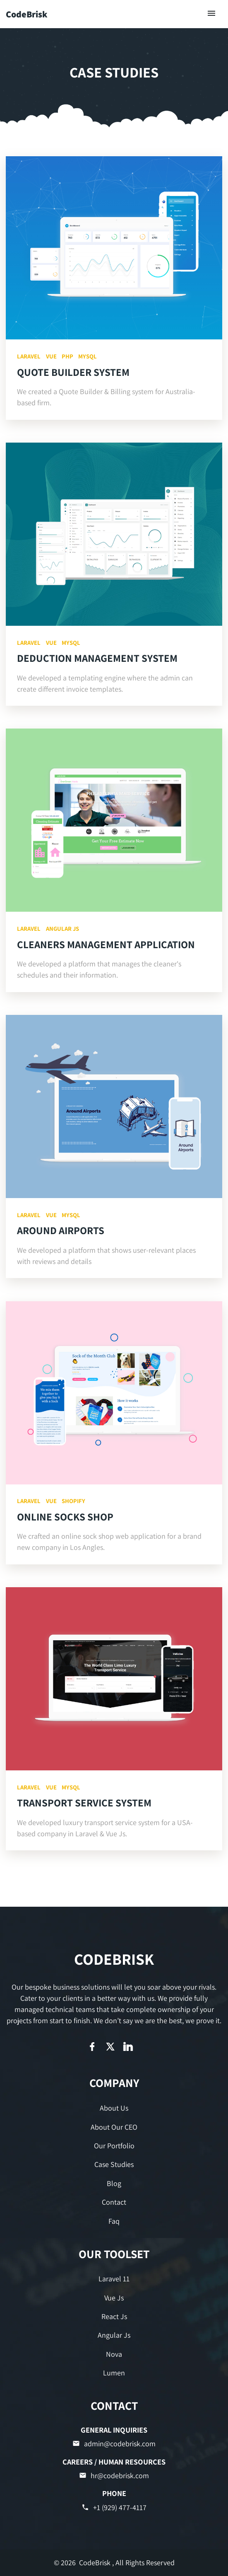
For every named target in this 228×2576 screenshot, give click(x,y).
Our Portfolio (114, 2145)
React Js (114, 2316)
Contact (114, 2202)
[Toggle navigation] (212, 14)
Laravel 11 (114, 2278)
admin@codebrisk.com (113, 2443)
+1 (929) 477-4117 (114, 2507)
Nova (114, 2354)
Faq (114, 2221)
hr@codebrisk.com (114, 2475)
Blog (114, 2183)
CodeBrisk (27, 14)
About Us (114, 2108)
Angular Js (114, 2335)
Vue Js (114, 2297)
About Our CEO (114, 2127)
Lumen (114, 2372)
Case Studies (114, 2164)
